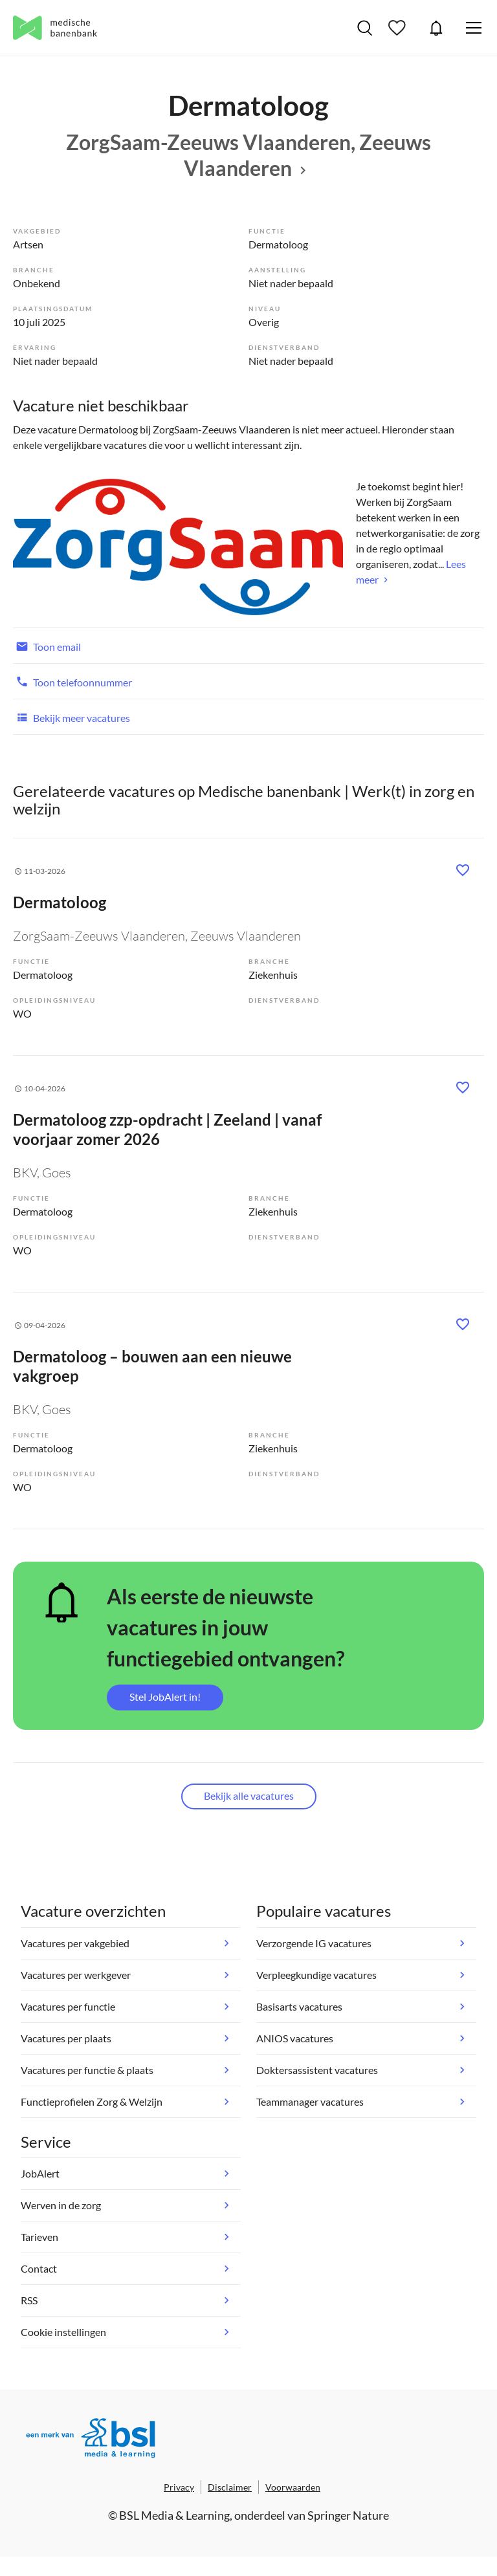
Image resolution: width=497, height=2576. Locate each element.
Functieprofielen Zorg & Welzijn (91, 2101)
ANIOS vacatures (294, 2038)
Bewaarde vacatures (398, 28)
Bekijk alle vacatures (249, 1795)
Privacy (179, 2487)
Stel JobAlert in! (165, 1696)
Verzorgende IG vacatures (313, 1943)
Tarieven (39, 2237)
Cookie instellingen (63, 2332)
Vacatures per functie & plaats (87, 2070)
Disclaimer (230, 2487)
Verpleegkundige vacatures (316, 1975)
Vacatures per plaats (66, 2038)
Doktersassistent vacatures (317, 2070)
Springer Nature (348, 2515)
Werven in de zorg (61, 2205)
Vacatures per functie (68, 2006)
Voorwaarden (292, 2487)
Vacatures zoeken (364, 28)
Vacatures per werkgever (76, 1975)
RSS (29, 2300)
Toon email (47, 645)
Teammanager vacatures (310, 2101)
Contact (39, 2268)
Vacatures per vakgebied (75, 1943)
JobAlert (436, 28)
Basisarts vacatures (299, 2006)
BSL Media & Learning (174, 2515)
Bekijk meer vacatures (71, 717)
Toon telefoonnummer (72, 681)
